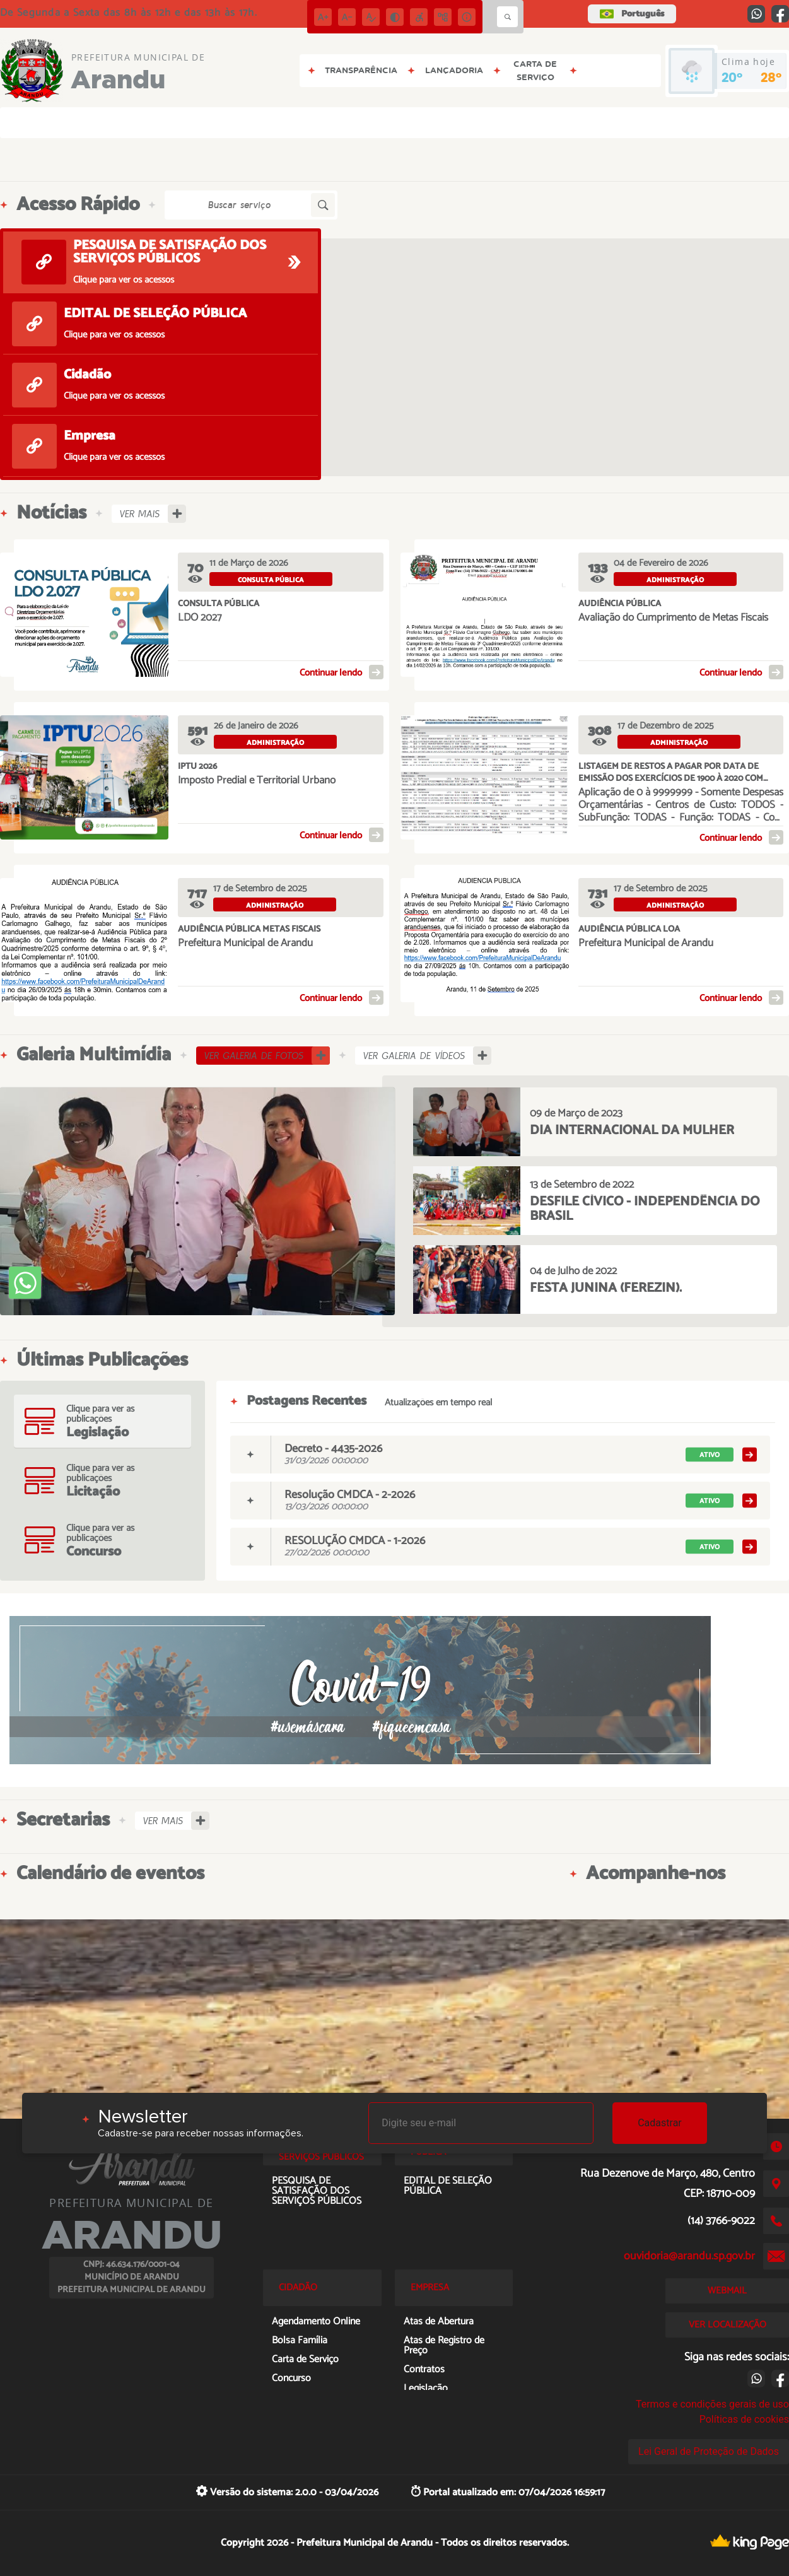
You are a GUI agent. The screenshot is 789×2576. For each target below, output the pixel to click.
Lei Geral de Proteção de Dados (708, 2451)
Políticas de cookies (744, 2419)
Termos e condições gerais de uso (712, 2404)
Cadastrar (660, 2123)
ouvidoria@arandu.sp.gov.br (689, 2256)
